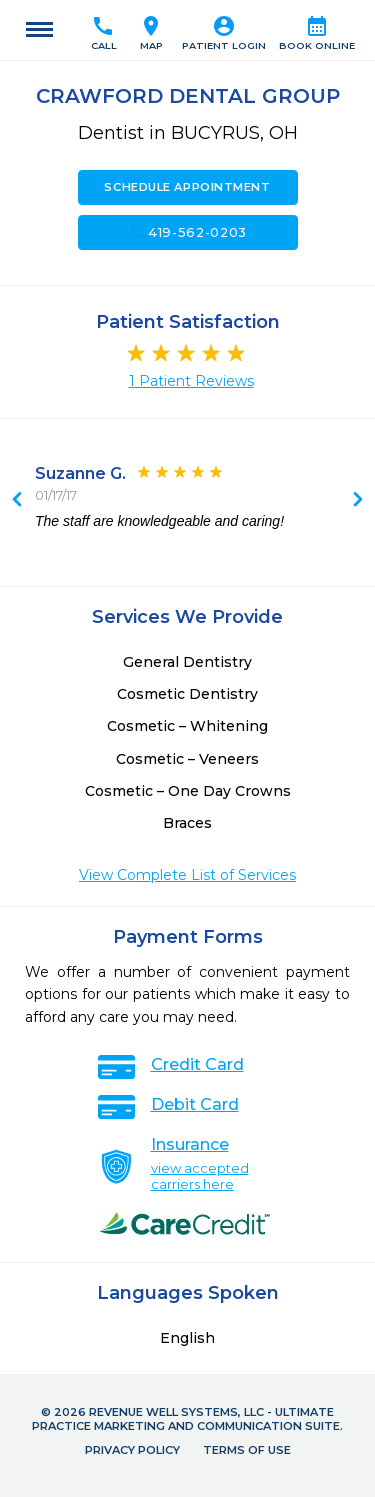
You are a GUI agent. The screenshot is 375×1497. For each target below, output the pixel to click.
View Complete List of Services (187, 875)
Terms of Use (247, 1450)
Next (17, 501)
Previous (358, 501)
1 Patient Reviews (191, 381)
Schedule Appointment (187, 187)
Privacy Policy (132, 1450)
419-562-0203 (187, 232)
